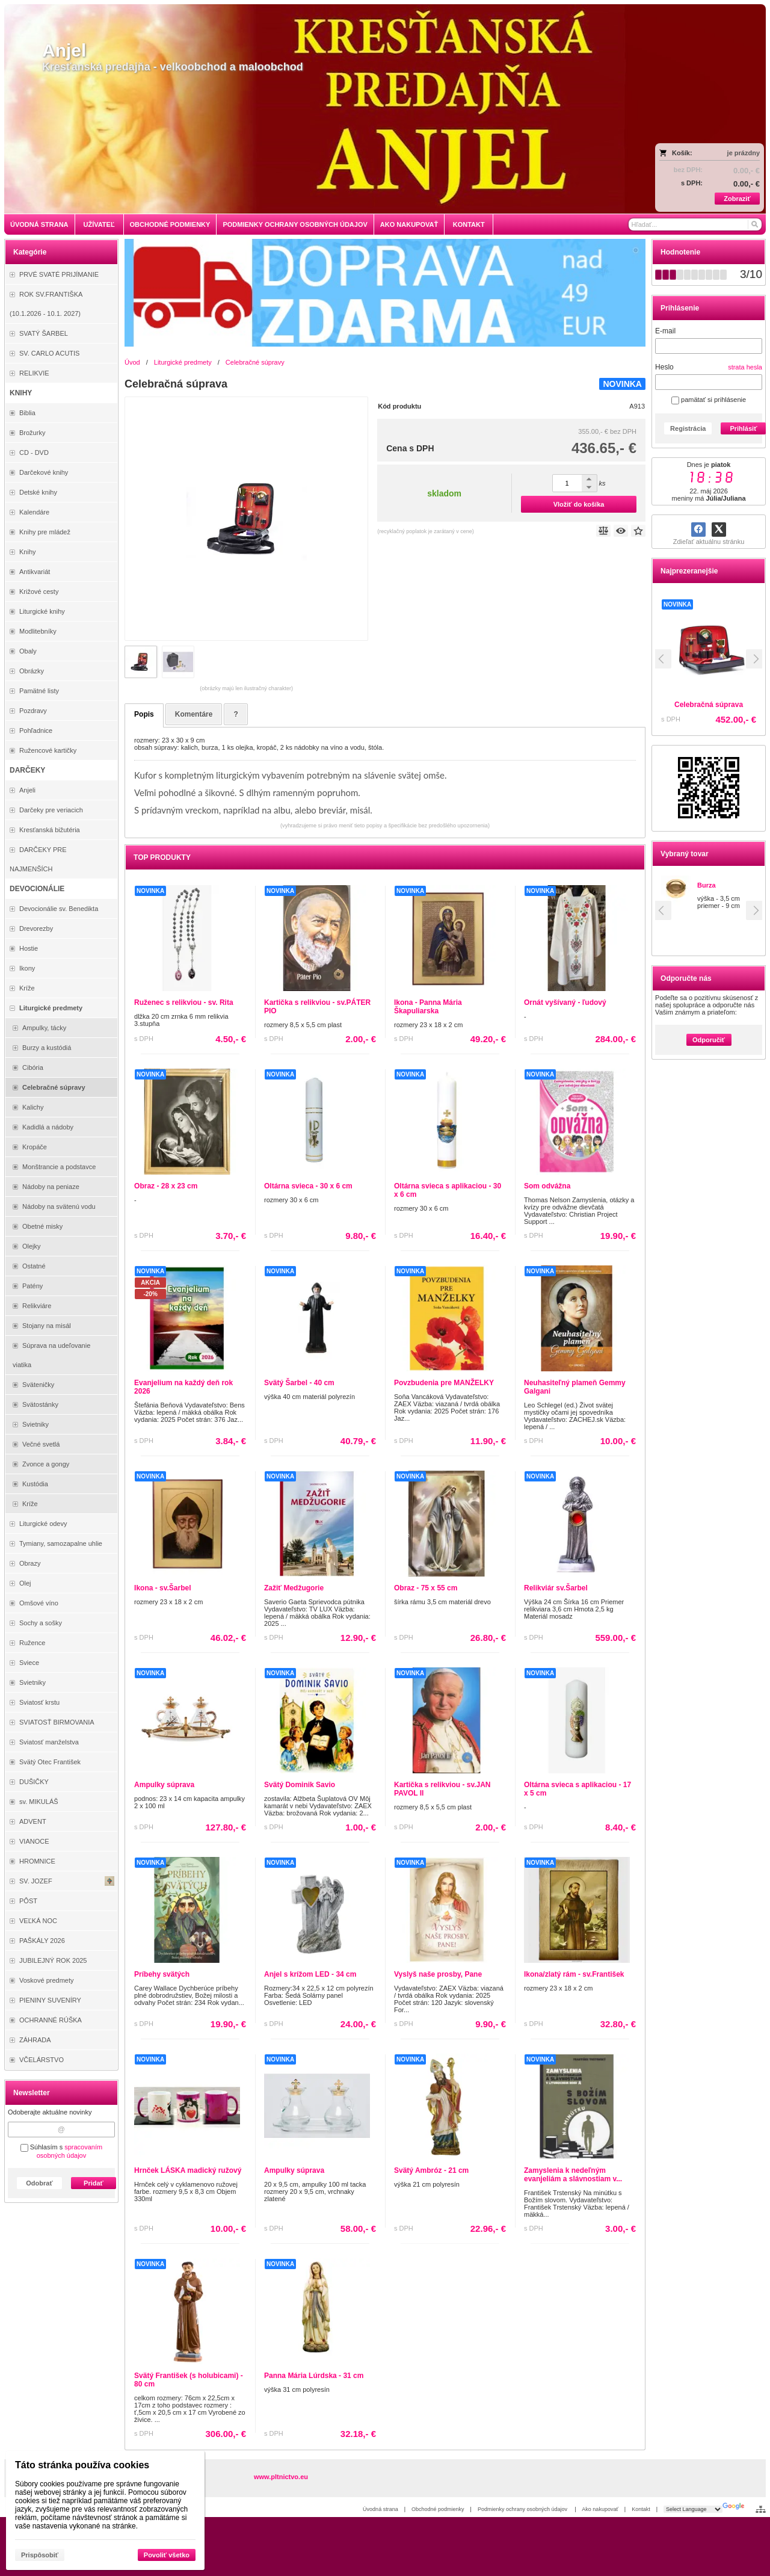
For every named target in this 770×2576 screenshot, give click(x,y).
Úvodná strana (380, 2509)
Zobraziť (737, 198)
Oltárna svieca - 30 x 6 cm (308, 1186)
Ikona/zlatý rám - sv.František (574, 1974)
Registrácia (688, 428)
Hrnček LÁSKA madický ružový (187, 2170)
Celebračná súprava (721, 704)
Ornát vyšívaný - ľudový (565, 1002)
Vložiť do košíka (579, 504)
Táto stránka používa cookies (82, 2465)
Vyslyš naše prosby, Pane (438, 1974)
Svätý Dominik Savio (299, 1785)
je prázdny (743, 152)
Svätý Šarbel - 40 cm (299, 1383)
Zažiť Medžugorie (294, 1588)
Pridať (93, 2183)
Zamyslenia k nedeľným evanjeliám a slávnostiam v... (573, 2174)
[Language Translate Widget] (693, 2509)
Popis (144, 714)
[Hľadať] (754, 224)
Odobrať (39, 2183)
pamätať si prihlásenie (708, 399)
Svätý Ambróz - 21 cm (431, 2170)
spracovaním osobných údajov (70, 2151)
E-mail (665, 331)
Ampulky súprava (164, 1785)
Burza (706, 885)
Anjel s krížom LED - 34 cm (310, 1974)
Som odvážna (547, 1186)
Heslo (664, 367)
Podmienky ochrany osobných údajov (523, 2509)
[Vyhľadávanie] (695, 224)
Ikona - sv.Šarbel (162, 1588)
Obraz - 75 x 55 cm (425, 1588)
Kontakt (641, 2509)
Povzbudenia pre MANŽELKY (444, 1383)
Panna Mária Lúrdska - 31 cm (313, 2375)
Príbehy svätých (161, 1974)
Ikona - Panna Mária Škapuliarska (428, 1006)
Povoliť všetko (166, 2555)
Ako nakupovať (600, 2509)
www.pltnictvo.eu (281, 2476)
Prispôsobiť (39, 2555)
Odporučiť (708, 1039)
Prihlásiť (743, 428)
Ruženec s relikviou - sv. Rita (183, 1002)
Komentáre (194, 714)
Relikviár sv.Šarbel (556, 1588)
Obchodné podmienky (437, 2509)
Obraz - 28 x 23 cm (165, 1186)
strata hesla (745, 367)
